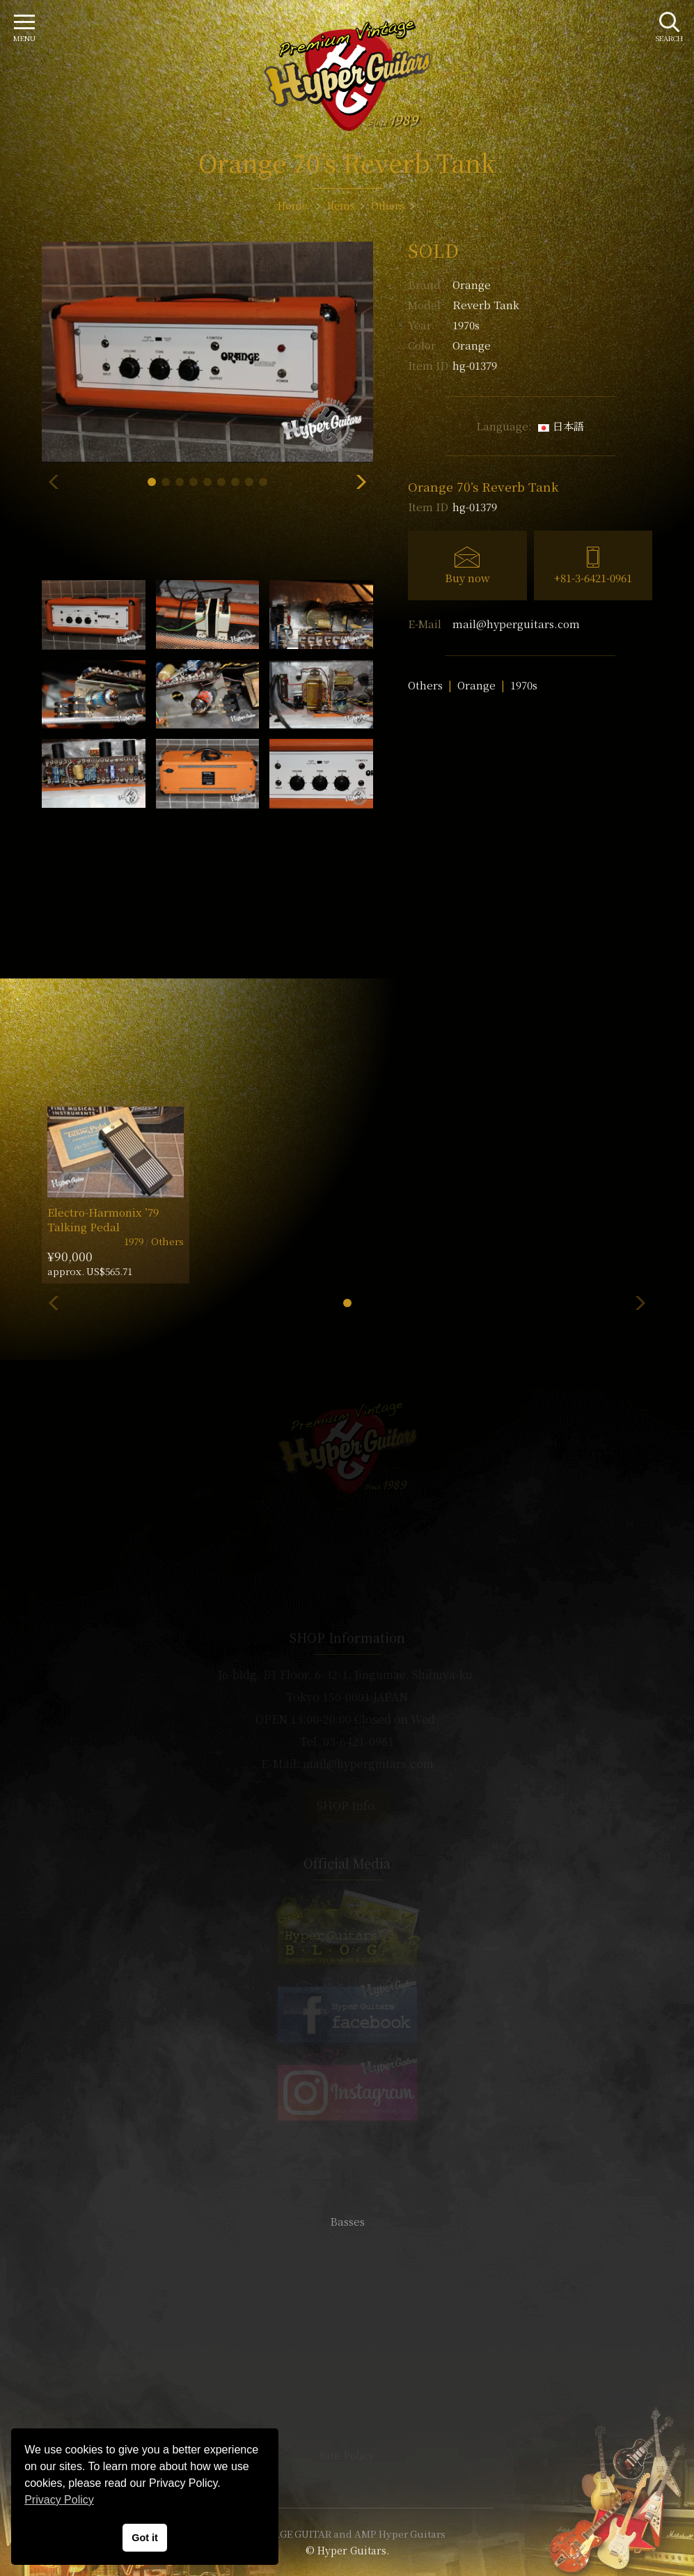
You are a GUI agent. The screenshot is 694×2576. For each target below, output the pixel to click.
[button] (152, 482)
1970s (523, 685)
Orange (471, 284)
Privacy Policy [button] (59, 2500)
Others (425, 685)
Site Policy (347, 2455)
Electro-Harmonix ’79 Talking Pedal (103, 1219)
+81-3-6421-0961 (593, 577)
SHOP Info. (347, 1805)
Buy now (467, 577)
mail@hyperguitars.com (516, 623)
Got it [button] (145, 2537)
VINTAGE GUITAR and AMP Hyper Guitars (347, 2533)
